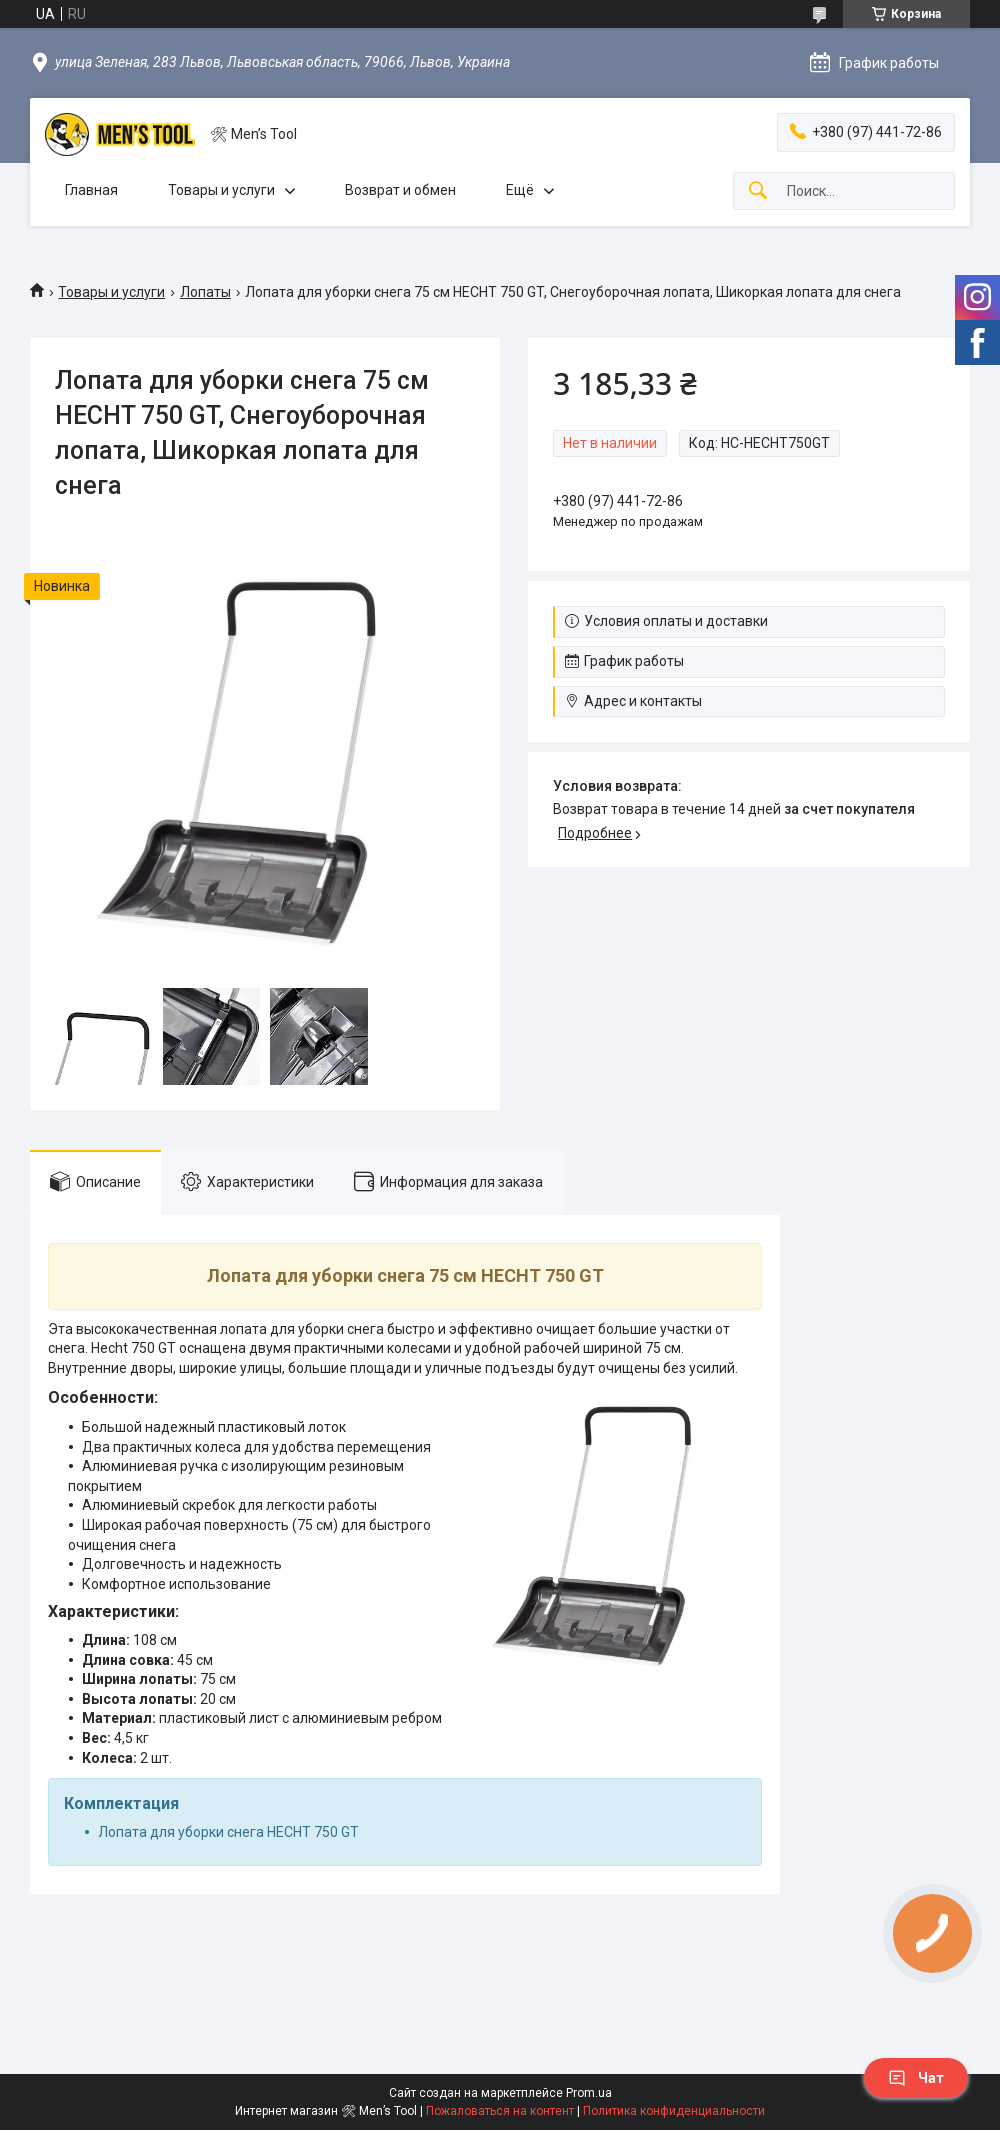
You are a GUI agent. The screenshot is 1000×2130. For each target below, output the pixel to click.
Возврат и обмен (400, 190)
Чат (916, 2078)
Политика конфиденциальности (674, 2111)
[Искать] (758, 191)
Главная (91, 190)
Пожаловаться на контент (500, 2111)
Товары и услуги (221, 190)
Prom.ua (589, 2093)
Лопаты (205, 292)
